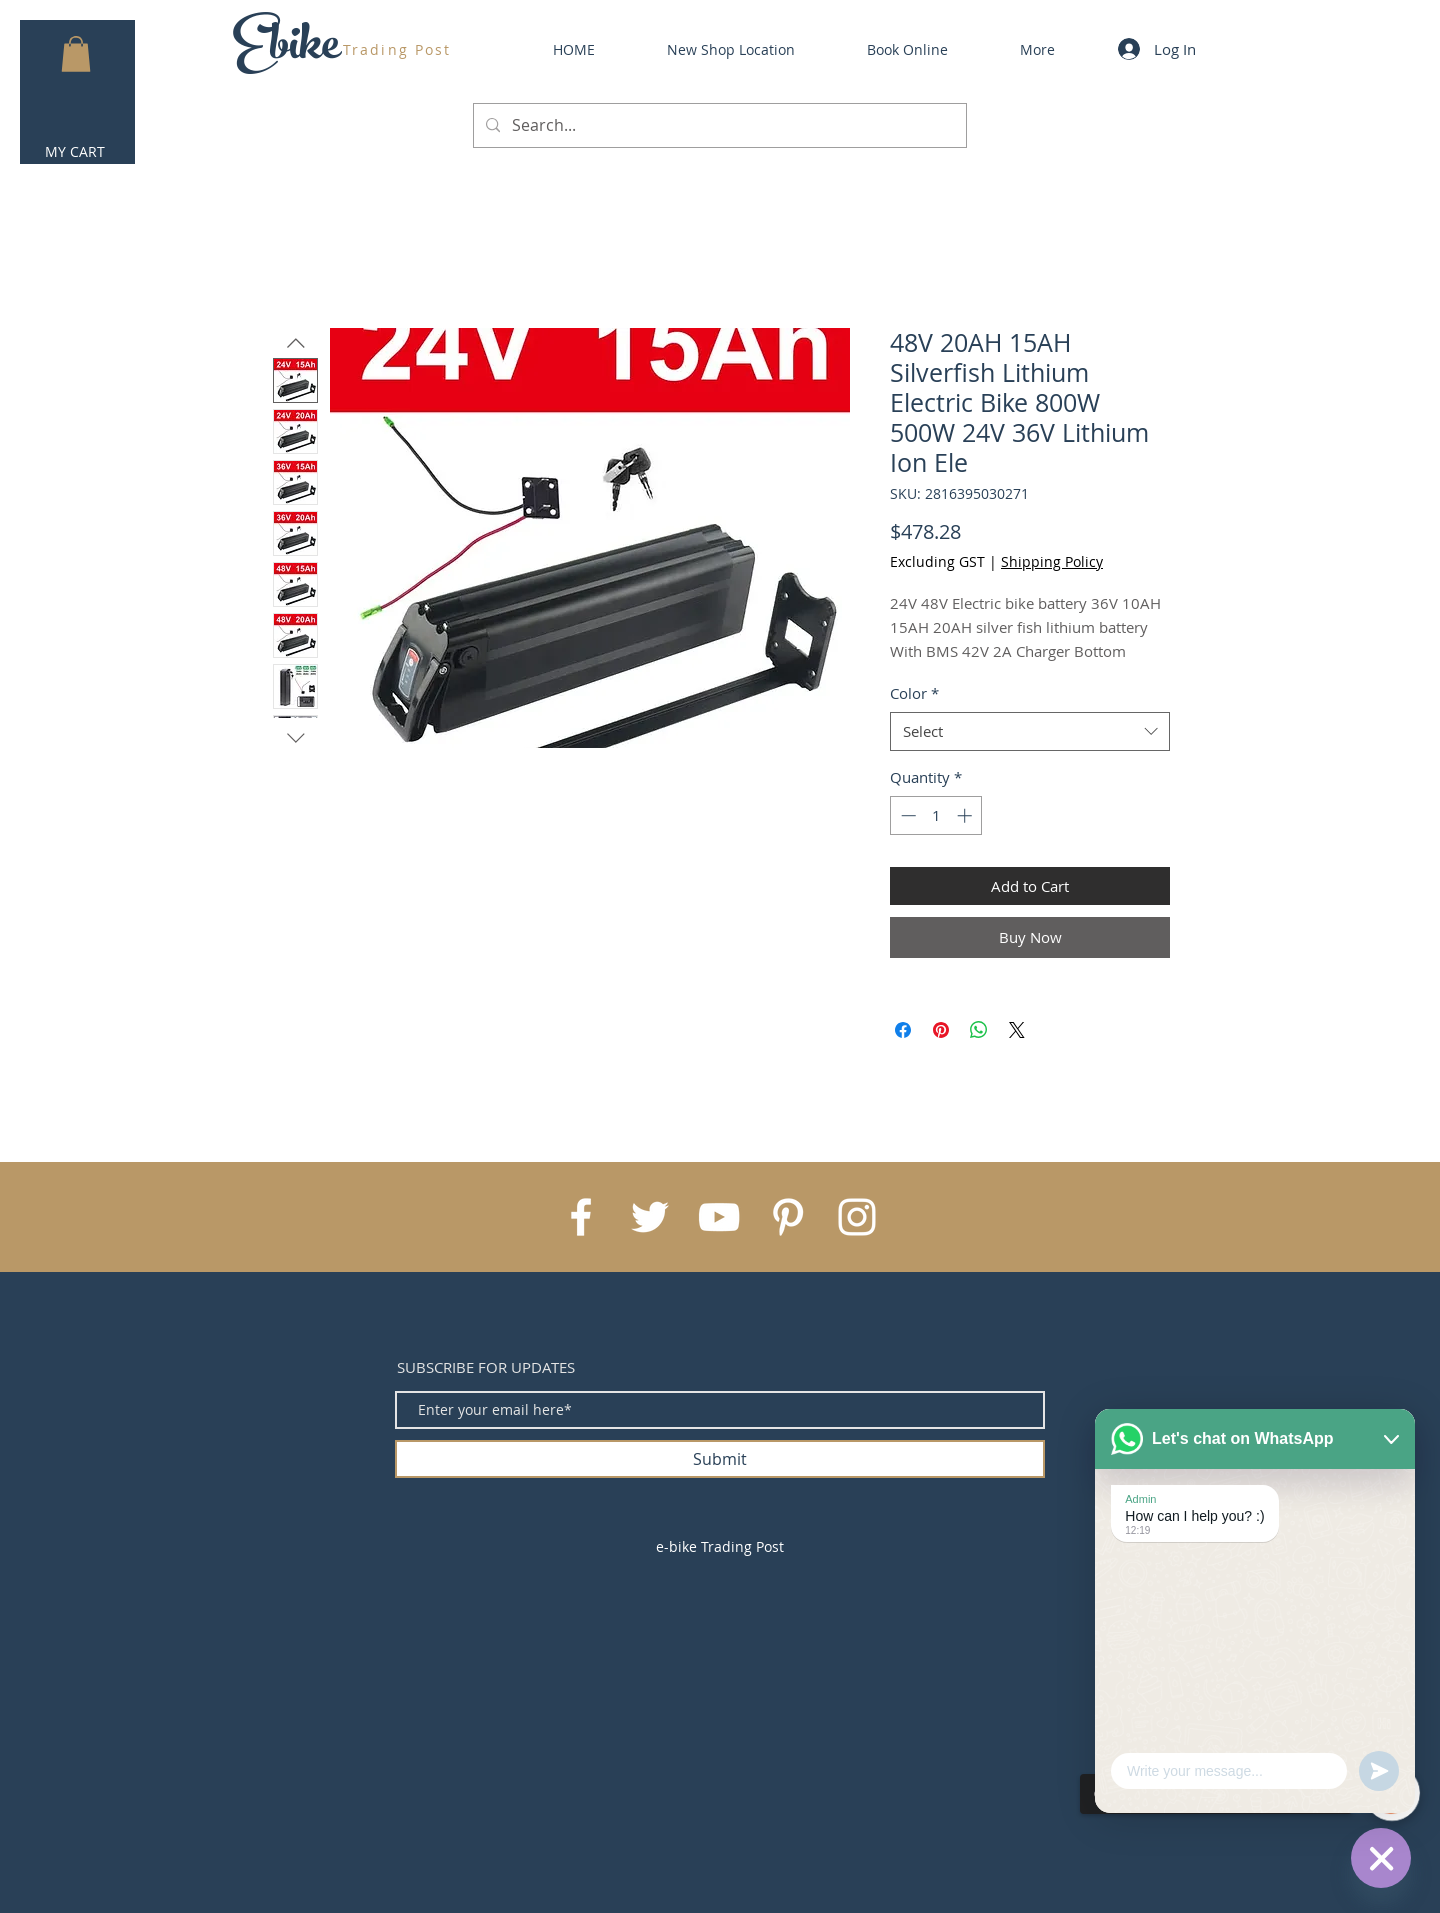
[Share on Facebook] (903, 1030)
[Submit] (720, 1459)
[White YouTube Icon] (719, 1217)
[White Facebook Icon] (581, 1217)
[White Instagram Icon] (857, 1217)
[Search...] (718, 125)
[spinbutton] (936, 815)
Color (914, 693)
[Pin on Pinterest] (941, 1030)
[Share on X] (1017, 1030)
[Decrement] (906, 815)
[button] (76, 54)
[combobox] (1030, 731)
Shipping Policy (1052, 561)
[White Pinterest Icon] (788, 1217)
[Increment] (966, 815)
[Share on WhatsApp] (979, 1030)
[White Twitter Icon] (650, 1217)
